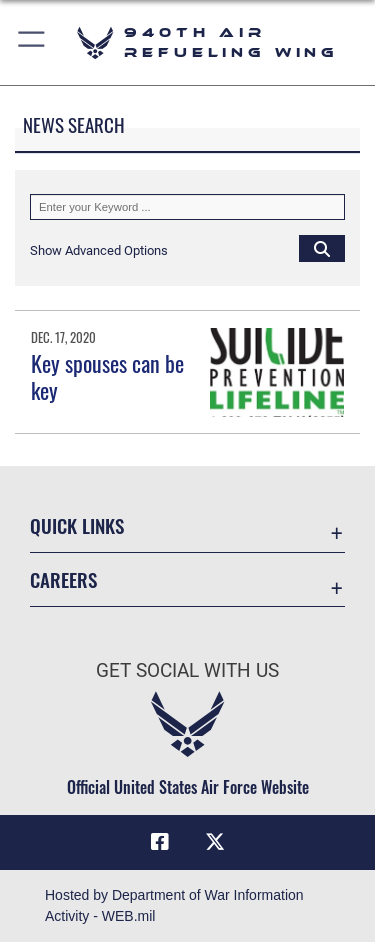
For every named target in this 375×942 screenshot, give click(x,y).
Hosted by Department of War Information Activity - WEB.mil (174, 905)
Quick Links (77, 525)
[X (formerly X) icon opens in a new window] (215, 842)
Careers (63, 579)
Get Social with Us (187, 670)
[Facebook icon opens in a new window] (160, 842)
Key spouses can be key (107, 376)
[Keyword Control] (187, 207)
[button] (32, 42)
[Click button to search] (322, 248)
